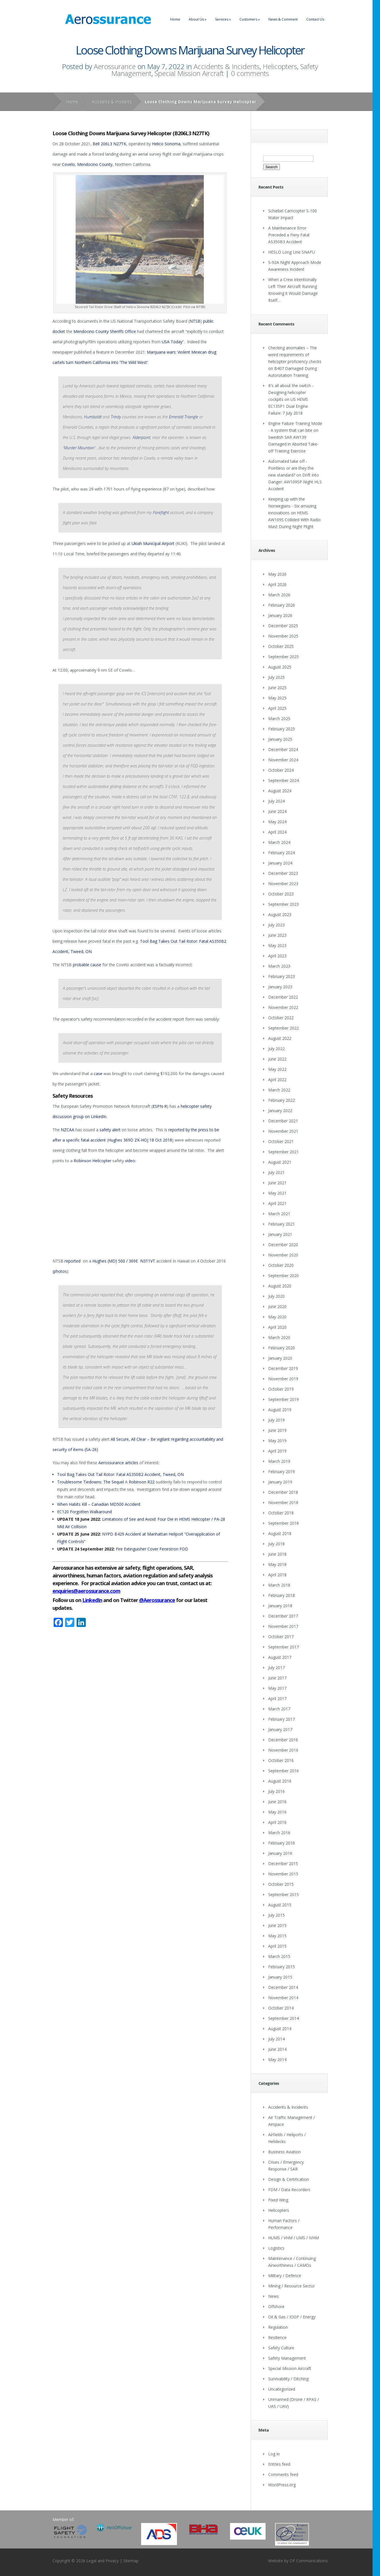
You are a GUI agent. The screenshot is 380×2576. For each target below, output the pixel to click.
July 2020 (276, 1296)
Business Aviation (284, 2151)
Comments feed (283, 2474)
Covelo (68, 164)
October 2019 (281, 1389)
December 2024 (283, 749)
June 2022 (277, 1059)
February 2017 (281, 1719)
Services (223, 19)
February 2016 (281, 1843)
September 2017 (283, 1647)
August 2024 (279, 790)
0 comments (250, 73)
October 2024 (281, 770)
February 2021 (281, 1224)
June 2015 (277, 1925)
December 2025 (283, 625)
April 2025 (277, 708)
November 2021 (283, 1131)
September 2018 (283, 1523)
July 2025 (276, 677)
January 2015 (280, 1977)
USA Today (172, 341)
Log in (274, 2454)
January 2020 (280, 1358)
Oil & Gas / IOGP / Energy (291, 2317)
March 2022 (279, 1090)
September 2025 (283, 656)
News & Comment (283, 19)
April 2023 (277, 955)
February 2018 (281, 1595)
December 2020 (283, 1244)
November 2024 (283, 759)
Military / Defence (284, 2275)
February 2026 (281, 605)
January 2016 (280, 1853)
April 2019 (277, 1451)
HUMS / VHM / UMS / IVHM (293, 2237)
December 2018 (283, 1492)
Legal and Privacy (102, 2560)
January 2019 (280, 1482)
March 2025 (279, 718)
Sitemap (131, 2560)
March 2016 (279, 1832)
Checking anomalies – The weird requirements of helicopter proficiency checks (294, 354)
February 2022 (281, 1100)
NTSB (195, 321)
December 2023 (283, 873)
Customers (249, 19)
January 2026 (280, 615)
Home (175, 19)
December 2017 (283, 1616)
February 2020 (281, 1347)
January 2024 (280, 863)
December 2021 (283, 1121)
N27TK (119, 143)
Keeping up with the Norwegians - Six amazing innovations (292, 505)
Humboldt (93, 416)
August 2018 (279, 1533)
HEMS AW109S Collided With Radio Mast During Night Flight (294, 519)
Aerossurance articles (118, 1462)
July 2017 (276, 1667)
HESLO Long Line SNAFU (291, 252)
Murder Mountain (79, 447)
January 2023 (280, 986)
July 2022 (276, 1048)
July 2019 (276, 1420)
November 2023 (283, 883)
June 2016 (277, 1801)
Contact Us (315, 19)
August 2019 (279, 1409)
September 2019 (283, 1399)
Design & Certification (288, 2179)
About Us (197, 19)
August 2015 (279, 1905)
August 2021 (279, 1162)
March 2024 (279, 842)
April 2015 (277, 1946)
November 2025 (283, 636)
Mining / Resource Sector (291, 2286)
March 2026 (279, 594)
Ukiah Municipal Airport (153, 543)
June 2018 (277, 1554)
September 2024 (283, 780)
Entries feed (279, 2464)
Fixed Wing (278, 2200)
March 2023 (279, 966)
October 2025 (281, 646)
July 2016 (276, 1791)
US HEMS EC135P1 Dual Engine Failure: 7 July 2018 (288, 406)
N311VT (147, 1261)
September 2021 (283, 1151)
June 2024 (277, 811)
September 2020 (283, 1275)
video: (130, 1160)
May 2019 (277, 1440)
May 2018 (277, 1564)
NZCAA (67, 1129)
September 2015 (283, 1894)
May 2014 (277, 2059)
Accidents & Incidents (227, 66)
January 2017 (280, 1729)
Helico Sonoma (166, 143)
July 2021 (276, 1172)
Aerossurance (115, 66)
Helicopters (280, 66)
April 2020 (277, 1327)
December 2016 (283, 1739)
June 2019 (277, 1430)
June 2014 (277, 2049)
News (273, 2296)
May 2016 (277, 1812)
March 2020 (279, 1337)
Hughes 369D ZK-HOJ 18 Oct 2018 (140, 1140)
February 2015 (281, 1966)
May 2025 (277, 698)
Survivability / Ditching (288, 2378)
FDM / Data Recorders (289, 2189)
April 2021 (277, 1203)
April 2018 (277, 1574)
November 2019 (283, 1378)
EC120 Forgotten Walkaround (84, 1511)
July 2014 (276, 2039)
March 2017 (279, 1709)
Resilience (277, 2337)
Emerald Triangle (183, 416)
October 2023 (281, 894)
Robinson (137, 1482)
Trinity (116, 416)
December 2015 (283, 1863)
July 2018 (276, 1543)
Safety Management (287, 2358)
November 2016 (283, 1750)
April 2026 (277, 584)
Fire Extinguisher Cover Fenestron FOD (152, 1549)
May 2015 (277, 1935)
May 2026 (277, 574)
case (98, 1073)
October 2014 (281, 2008)
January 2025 (280, 739)
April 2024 (277, 832)
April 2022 (277, 1079)
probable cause (87, 964)
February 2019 (281, 1471)
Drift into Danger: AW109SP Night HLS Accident (295, 481)
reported (73, 1261)
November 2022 (283, 1007)
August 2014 (279, 2028)
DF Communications (309, 2560)
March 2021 (279, 1213)
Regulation (278, 2327)
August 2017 (279, 1657)
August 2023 (279, 914)
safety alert (110, 1129)
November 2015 (283, 1874)
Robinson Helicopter (92, 1160)
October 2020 (281, 1265)
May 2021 (277, 1193)
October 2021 (281, 1141)
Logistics (276, 2248)
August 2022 (279, 1038)
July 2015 (276, 1915)
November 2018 (283, 1502)
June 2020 (277, 1306)
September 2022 (283, 1028)
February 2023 (281, 976)
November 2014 (283, 1997)
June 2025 (277, 687)
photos (60, 1271)
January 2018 (280, 1605)
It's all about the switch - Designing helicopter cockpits (290, 392)
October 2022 (281, 1017)
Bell (96, 143)
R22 (151, 1482)
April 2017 (277, 1698)
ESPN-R (160, 1106)
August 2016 (279, 1781)
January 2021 (280, 1234)
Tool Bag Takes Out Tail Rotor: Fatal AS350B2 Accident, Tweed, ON (120, 1474)
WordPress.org (282, 2484)
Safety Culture (281, 2347)
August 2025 (279, 667)
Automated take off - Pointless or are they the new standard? (291, 468)
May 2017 (277, 1688)
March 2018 (279, 1585)
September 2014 (283, 2018)
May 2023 (277, 945)
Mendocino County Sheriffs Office (104, 331)
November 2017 (283, 1626)
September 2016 (283, 1770)
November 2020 (283, 1255)
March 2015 (279, 1956)
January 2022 (280, 1110)
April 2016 (277, 1822)
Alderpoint (141, 437)
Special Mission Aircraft (189, 73)
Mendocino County (94, 164)
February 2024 (281, 852)
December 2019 (283, 1368)
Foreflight (161, 512)
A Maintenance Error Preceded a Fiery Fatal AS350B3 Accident (288, 234)
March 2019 (279, 1461)
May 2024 (277, 821)
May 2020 (277, 1317)
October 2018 (281, 1513)
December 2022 (283, 997)
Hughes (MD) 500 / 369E (115, 1261)
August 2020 (279, 1286)
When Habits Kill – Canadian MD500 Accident (99, 1504)
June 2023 (277, 935)
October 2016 (281, 1760)
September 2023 (283, 904)
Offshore (276, 2306)
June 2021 (277, 1182)
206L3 (106, 143)
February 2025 (281, 729)
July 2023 (276, 925)
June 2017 (277, 1678)
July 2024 (276, 801)
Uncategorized (281, 2389)
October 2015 (281, 1884)
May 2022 (277, 1069)
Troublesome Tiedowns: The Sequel (90, 1482)
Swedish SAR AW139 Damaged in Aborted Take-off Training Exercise (293, 444)
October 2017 (281, 1636)
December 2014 (283, 1987)
